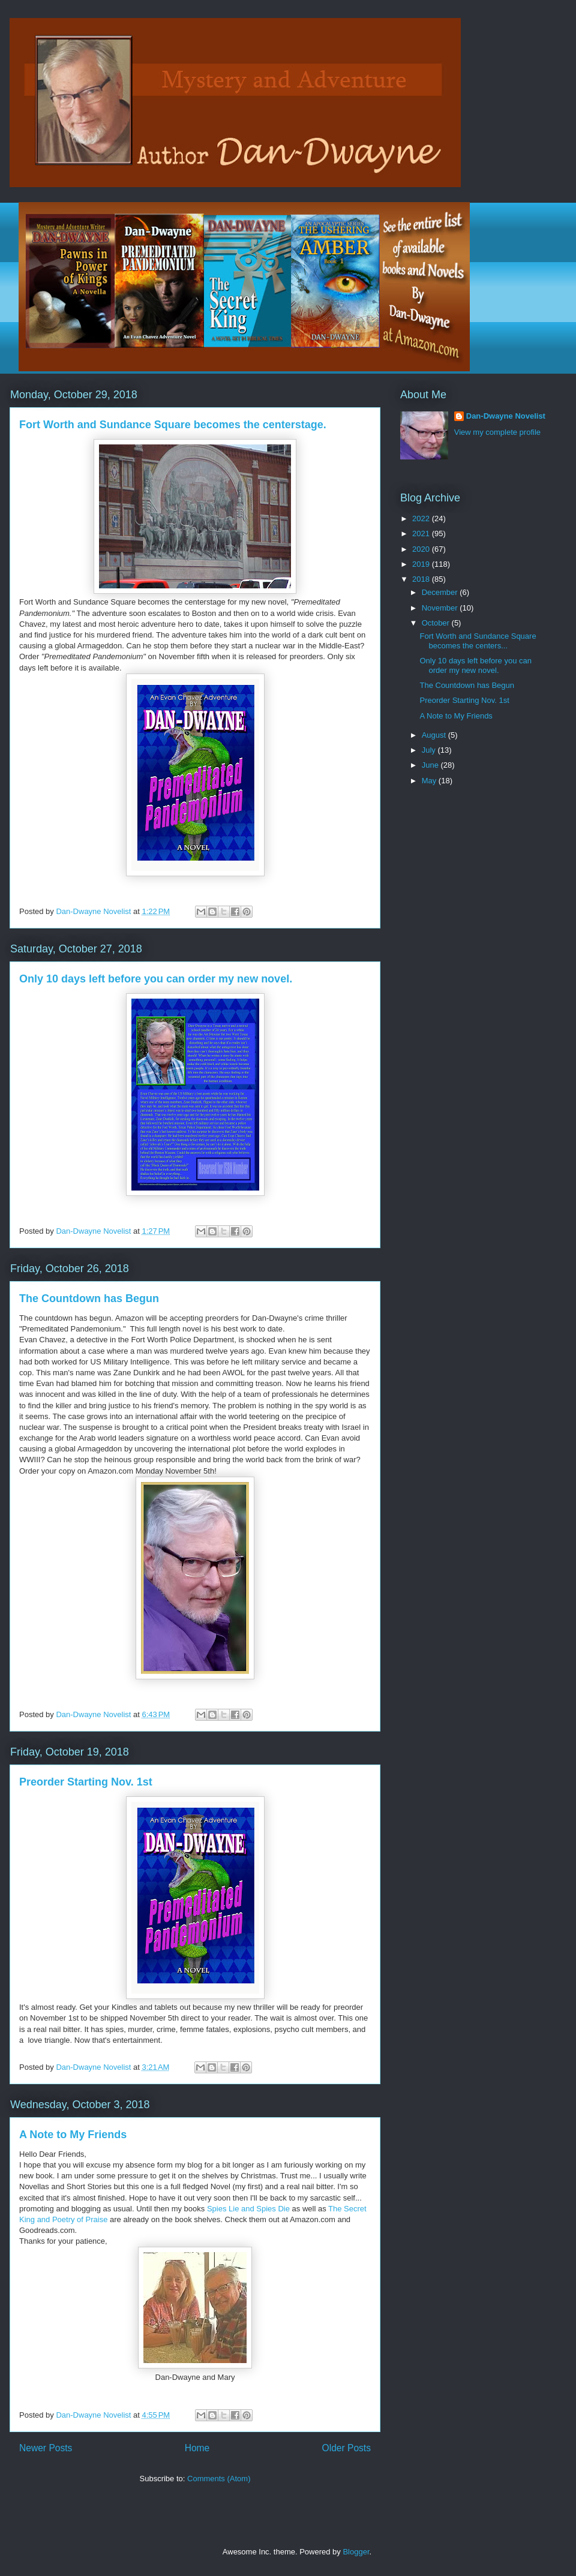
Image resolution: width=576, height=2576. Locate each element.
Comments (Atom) (218, 2478)
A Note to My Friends (73, 2135)
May (430, 780)
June (431, 765)
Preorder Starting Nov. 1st (85, 1782)
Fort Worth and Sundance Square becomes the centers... (477, 641)
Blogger (356, 2551)
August (435, 735)
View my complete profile (497, 432)
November (441, 607)
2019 (422, 564)
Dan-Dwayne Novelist (505, 415)
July (430, 750)
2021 (422, 533)
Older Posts (346, 2448)
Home (197, 2448)
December (441, 592)
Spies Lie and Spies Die (248, 2208)
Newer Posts (45, 2448)
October (437, 622)
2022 (422, 518)
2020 (422, 549)
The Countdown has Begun (89, 1298)
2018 (422, 579)
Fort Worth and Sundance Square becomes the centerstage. (172, 425)
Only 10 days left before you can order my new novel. (155, 979)
